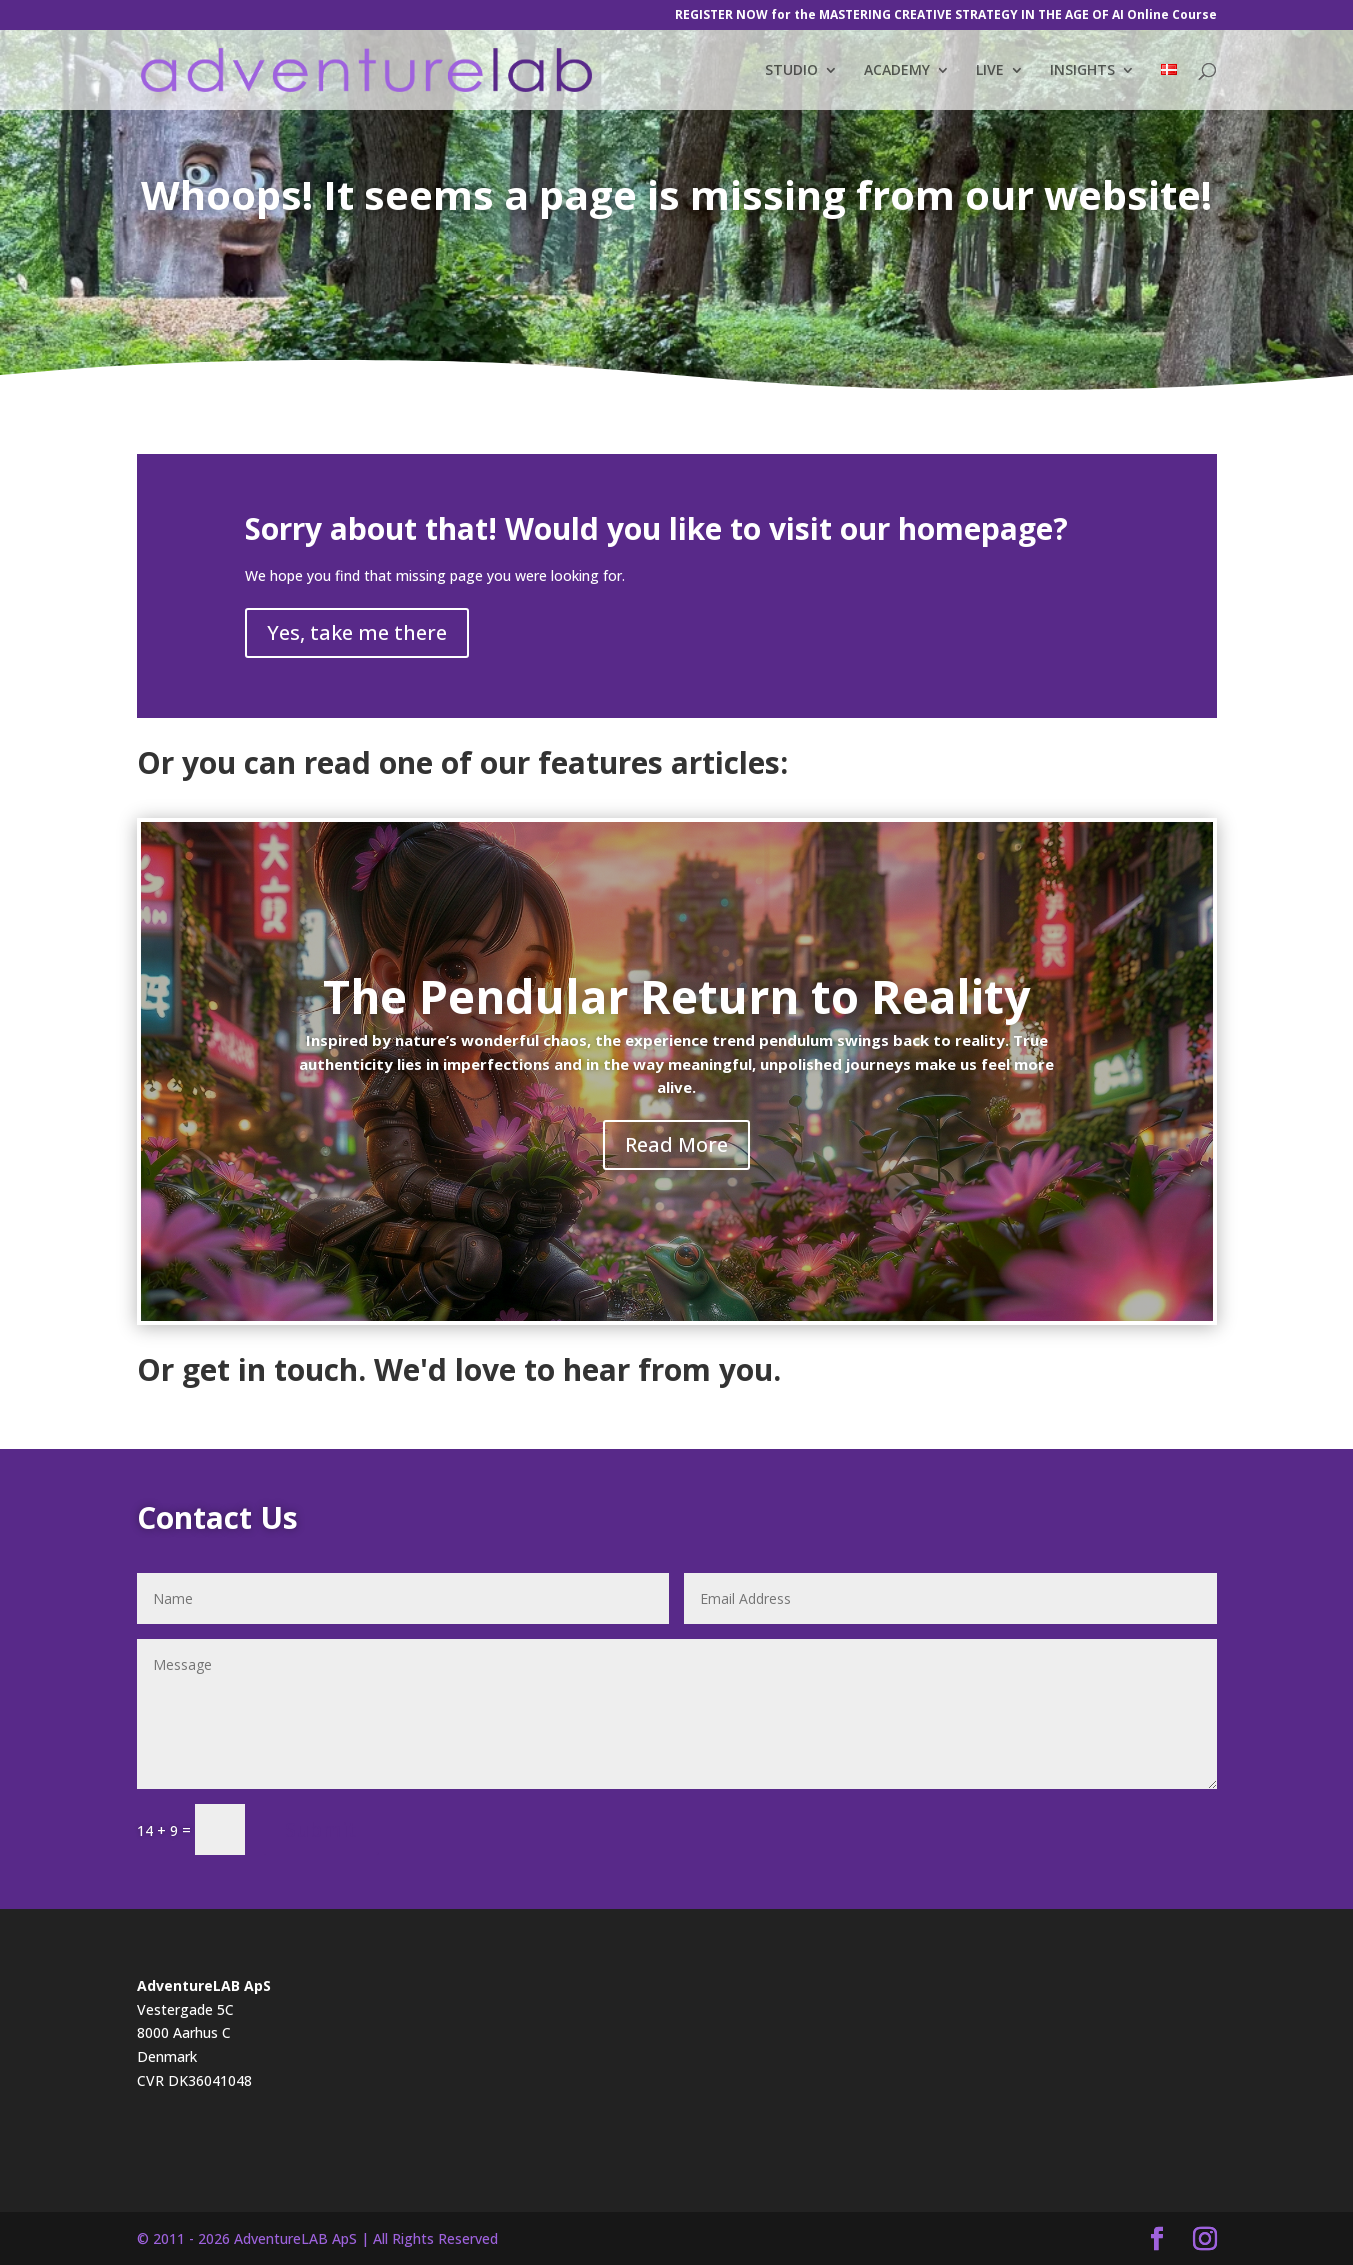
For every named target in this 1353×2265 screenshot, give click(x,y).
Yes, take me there (357, 632)
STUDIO (791, 71)
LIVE (990, 71)
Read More (676, 1144)
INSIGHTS (1082, 71)
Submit (321, 1829)
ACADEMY (897, 71)
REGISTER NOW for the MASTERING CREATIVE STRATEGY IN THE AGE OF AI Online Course (946, 16)
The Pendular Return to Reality (676, 996)
